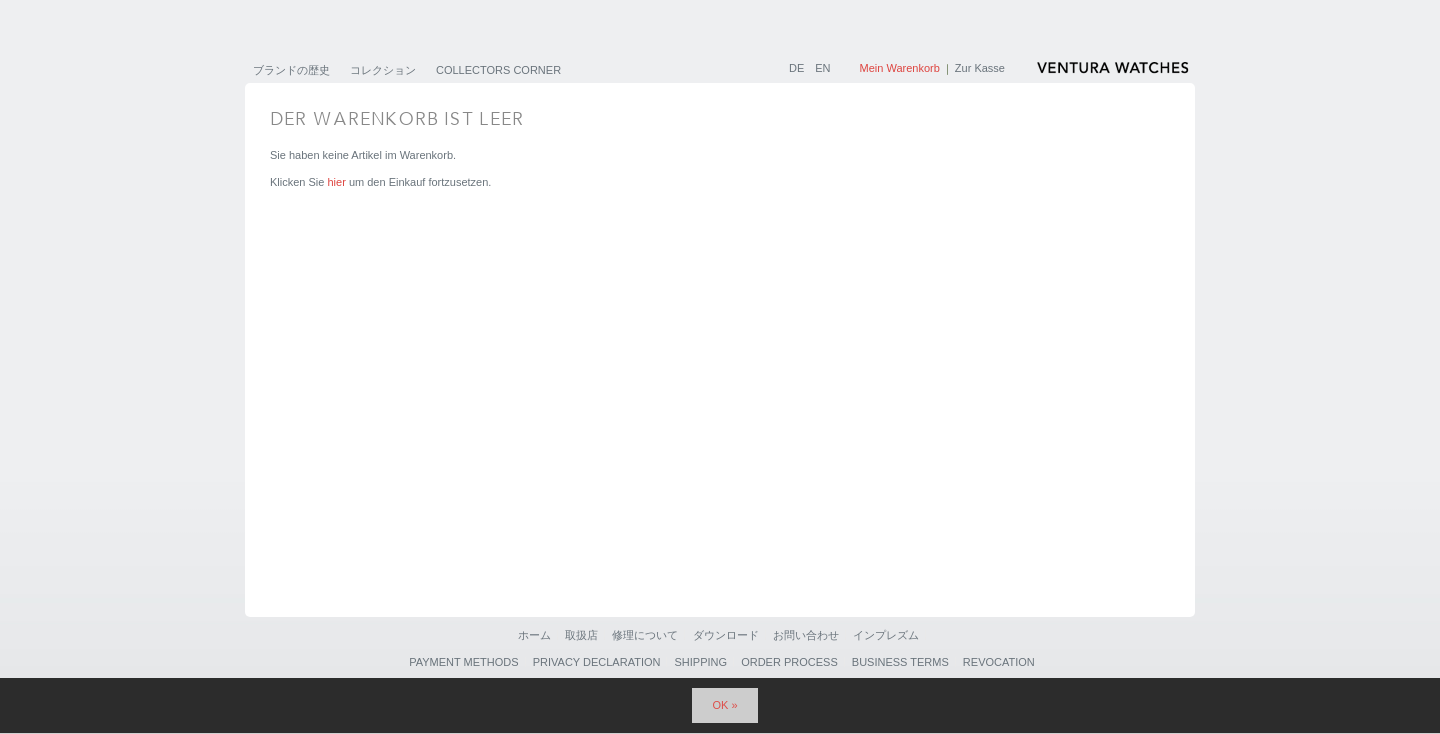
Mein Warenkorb (900, 68)
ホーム (534, 635)
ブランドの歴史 (291, 70)
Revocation (999, 662)
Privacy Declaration (597, 662)
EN (822, 68)
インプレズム (886, 635)
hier (336, 182)
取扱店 (581, 635)
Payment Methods (463, 662)
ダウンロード (726, 635)
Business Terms (900, 662)
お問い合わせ (806, 635)
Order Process (789, 662)
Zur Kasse (980, 68)
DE (798, 68)
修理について (645, 635)
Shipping (701, 662)
